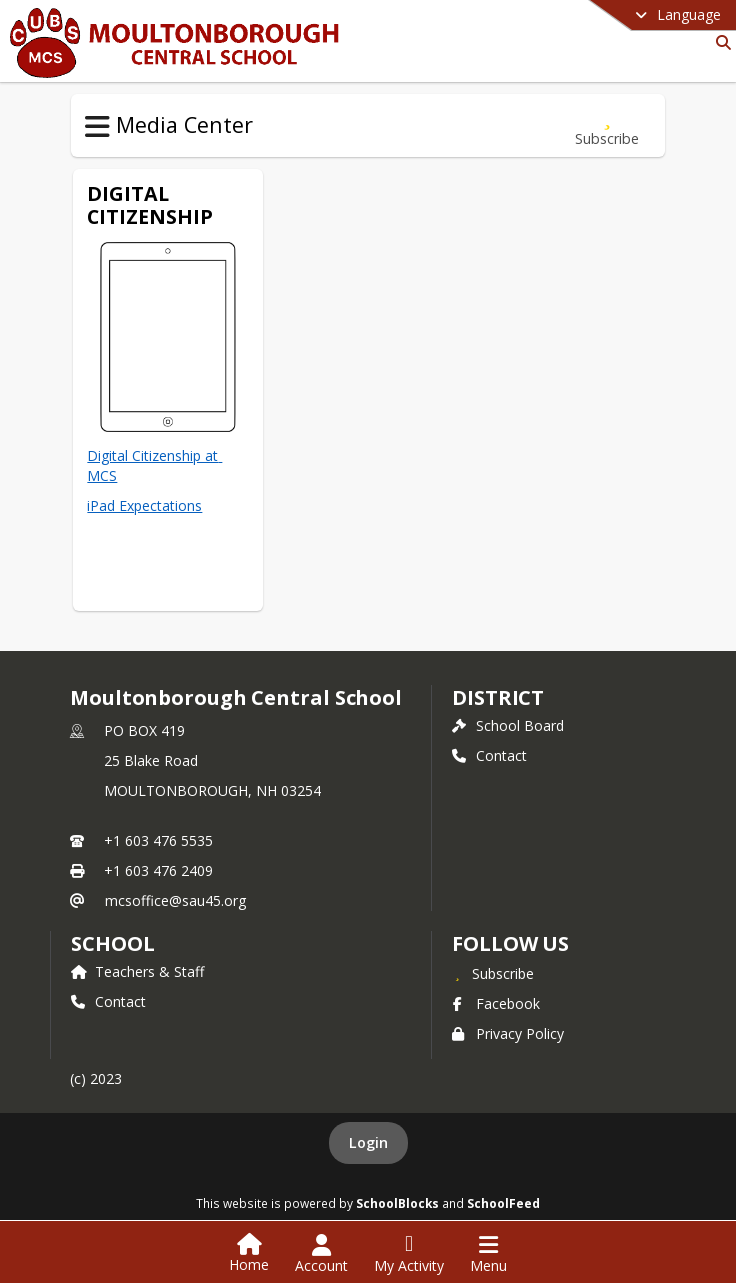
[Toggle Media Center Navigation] (97, 127)
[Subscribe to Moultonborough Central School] (493, 973)
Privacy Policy (508, 1033)
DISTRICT (498, 697)
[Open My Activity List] (409, 1254)
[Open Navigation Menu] (488, 1254)
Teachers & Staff (137, 971)
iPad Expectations (144, 505)
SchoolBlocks (397, 1203)
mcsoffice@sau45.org (175, 900)
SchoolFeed (503, 1203)
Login (368, 1142)
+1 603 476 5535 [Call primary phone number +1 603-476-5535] (158, 840)
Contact (489, 755)
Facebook (496, 1003)
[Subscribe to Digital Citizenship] (607, 125)
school (112, 943)
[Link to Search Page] (719, 42)
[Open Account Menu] (321, 1254)
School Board (508, 725)
